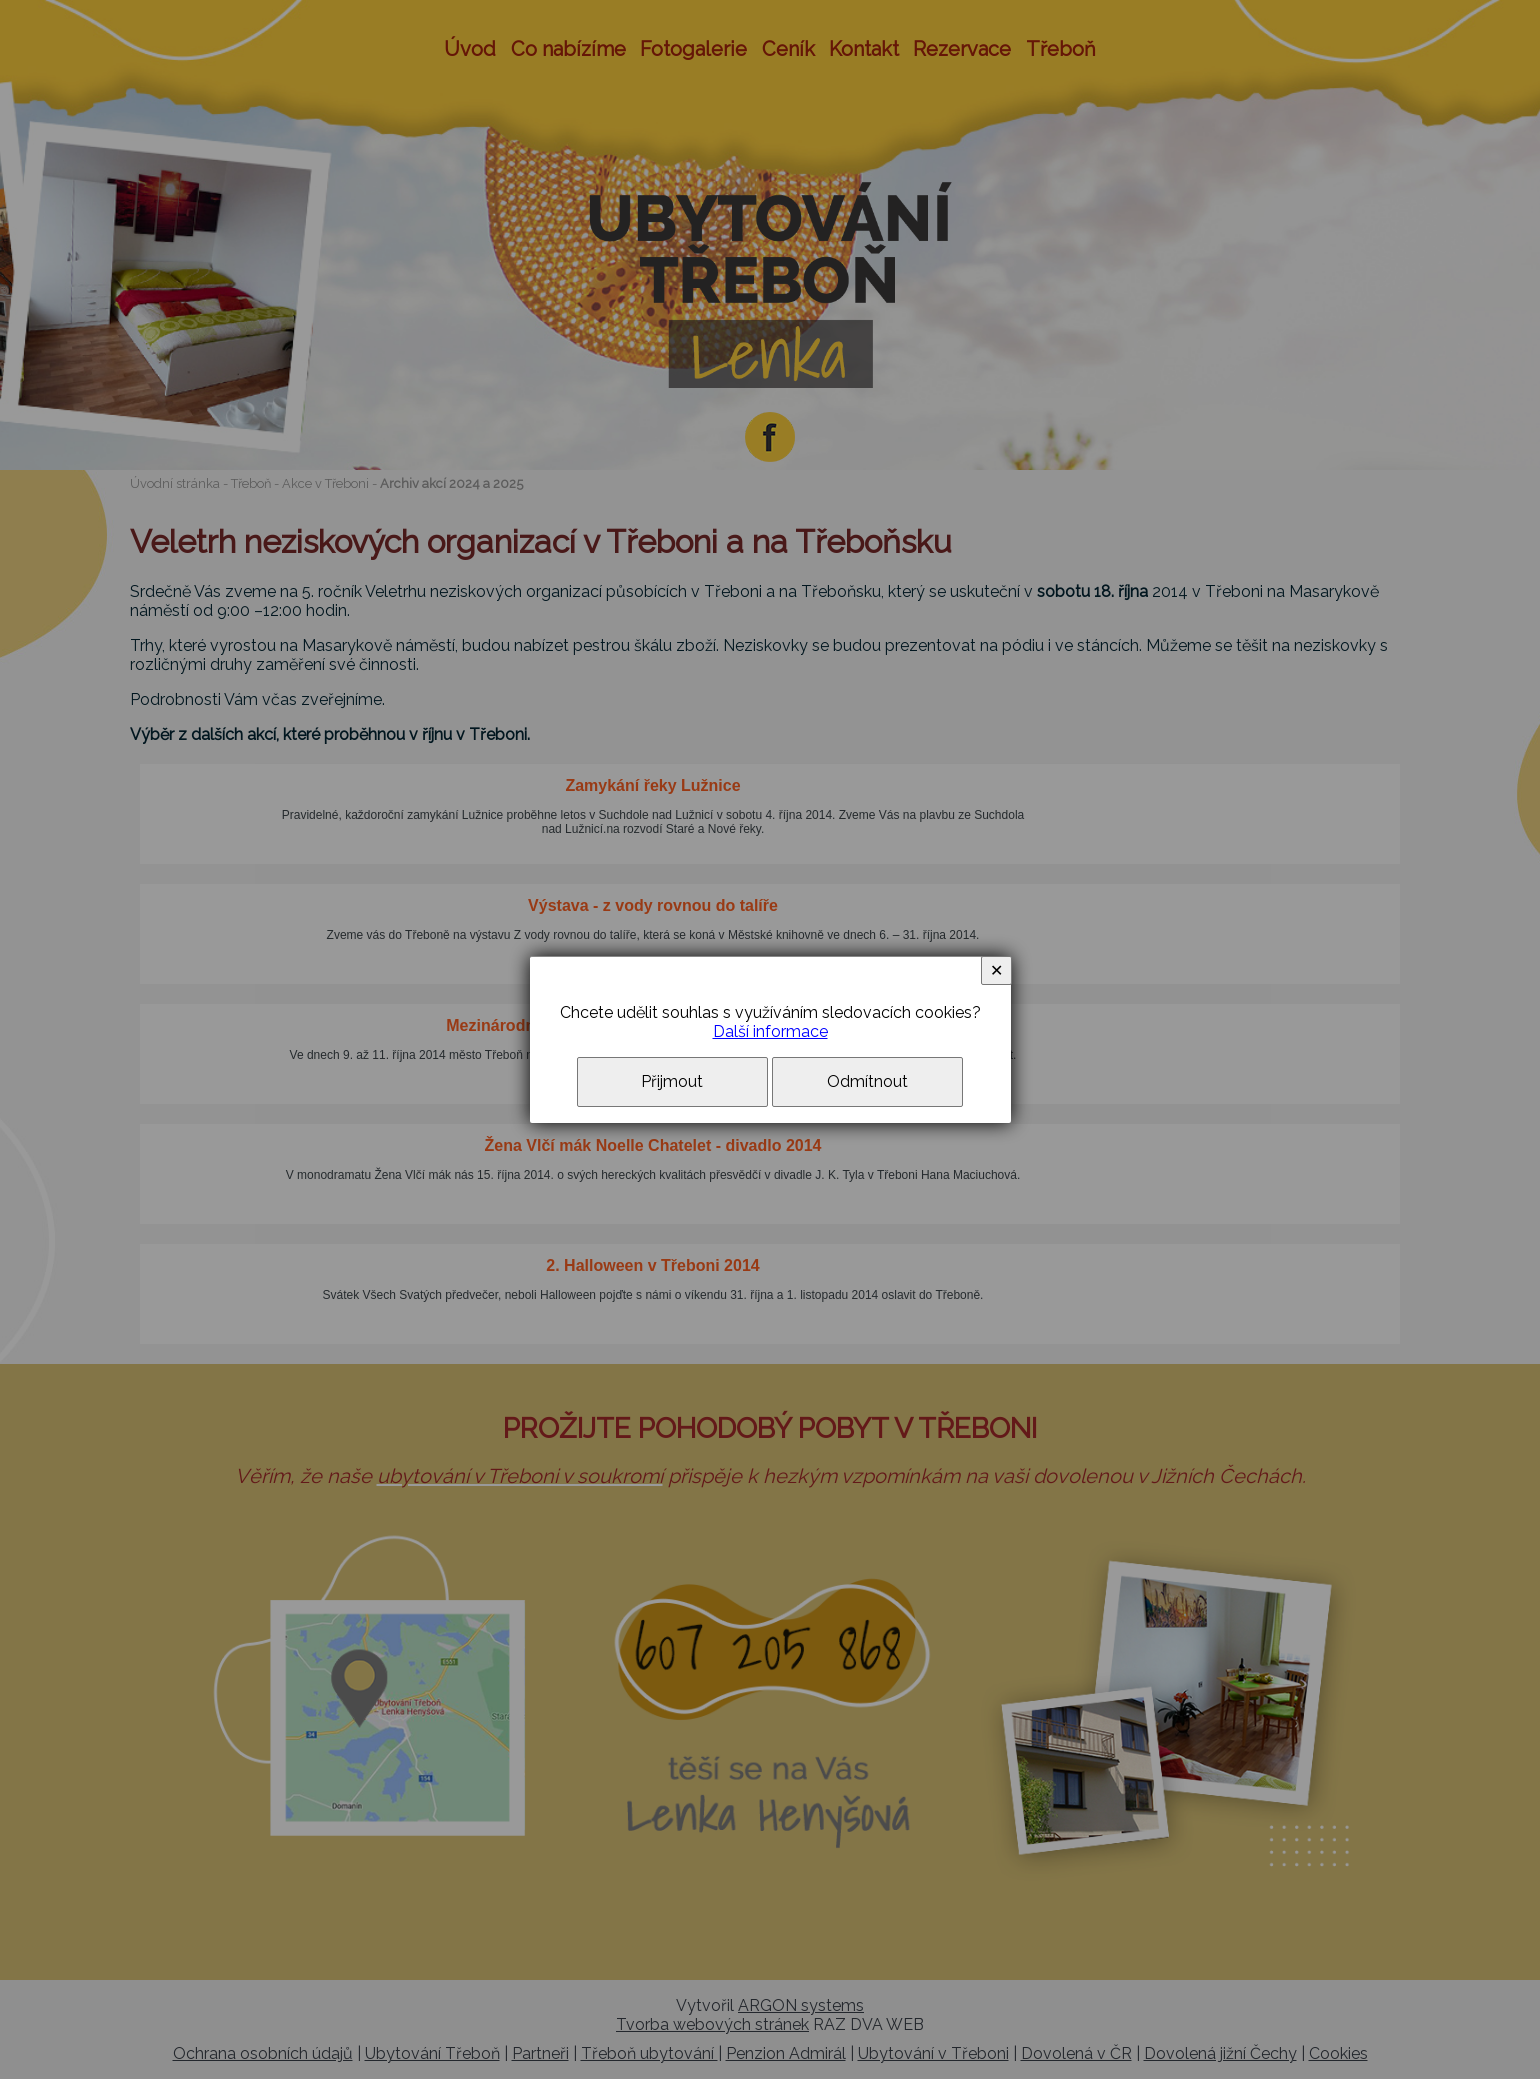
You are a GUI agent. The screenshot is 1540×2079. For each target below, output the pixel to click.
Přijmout (672, 1081)
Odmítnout (867, 1081)
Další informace (770, 1031)
